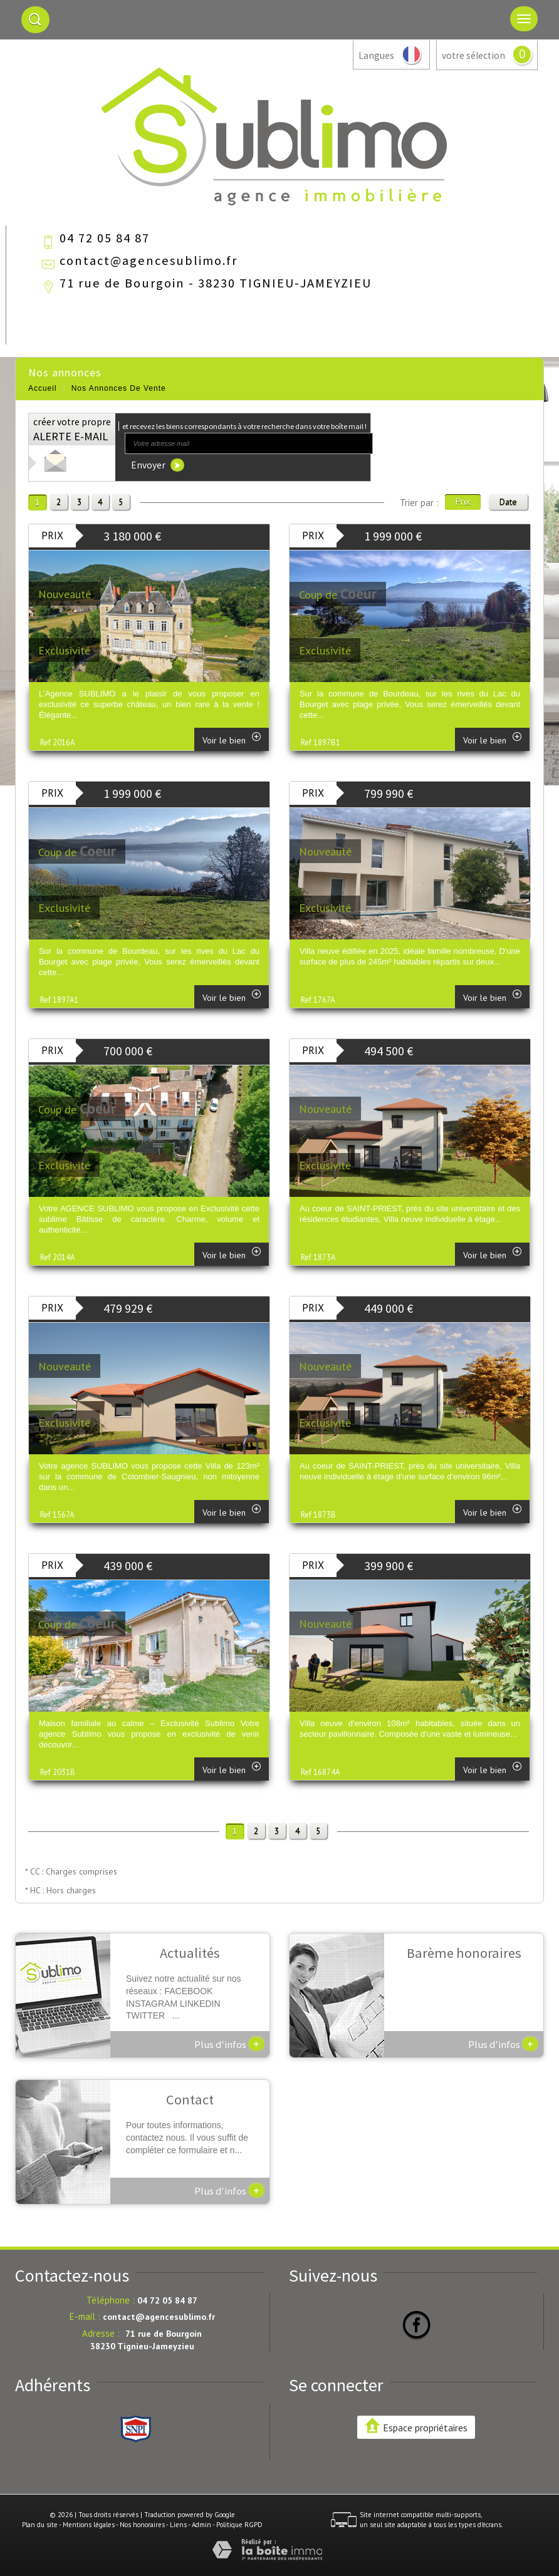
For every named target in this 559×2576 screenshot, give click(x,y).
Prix (463, 501)
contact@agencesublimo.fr (149, 260)
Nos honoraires (142, 2524)
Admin (201, 2524)
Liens (178, 2524)
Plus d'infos (229, 2043)
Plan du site (40, 2524)
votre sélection (473, 55)
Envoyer (157, 465)
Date (508, 501)
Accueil (42, 388)
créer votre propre (72, 429)
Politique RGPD (239, 2524)
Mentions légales (89, 2524)
